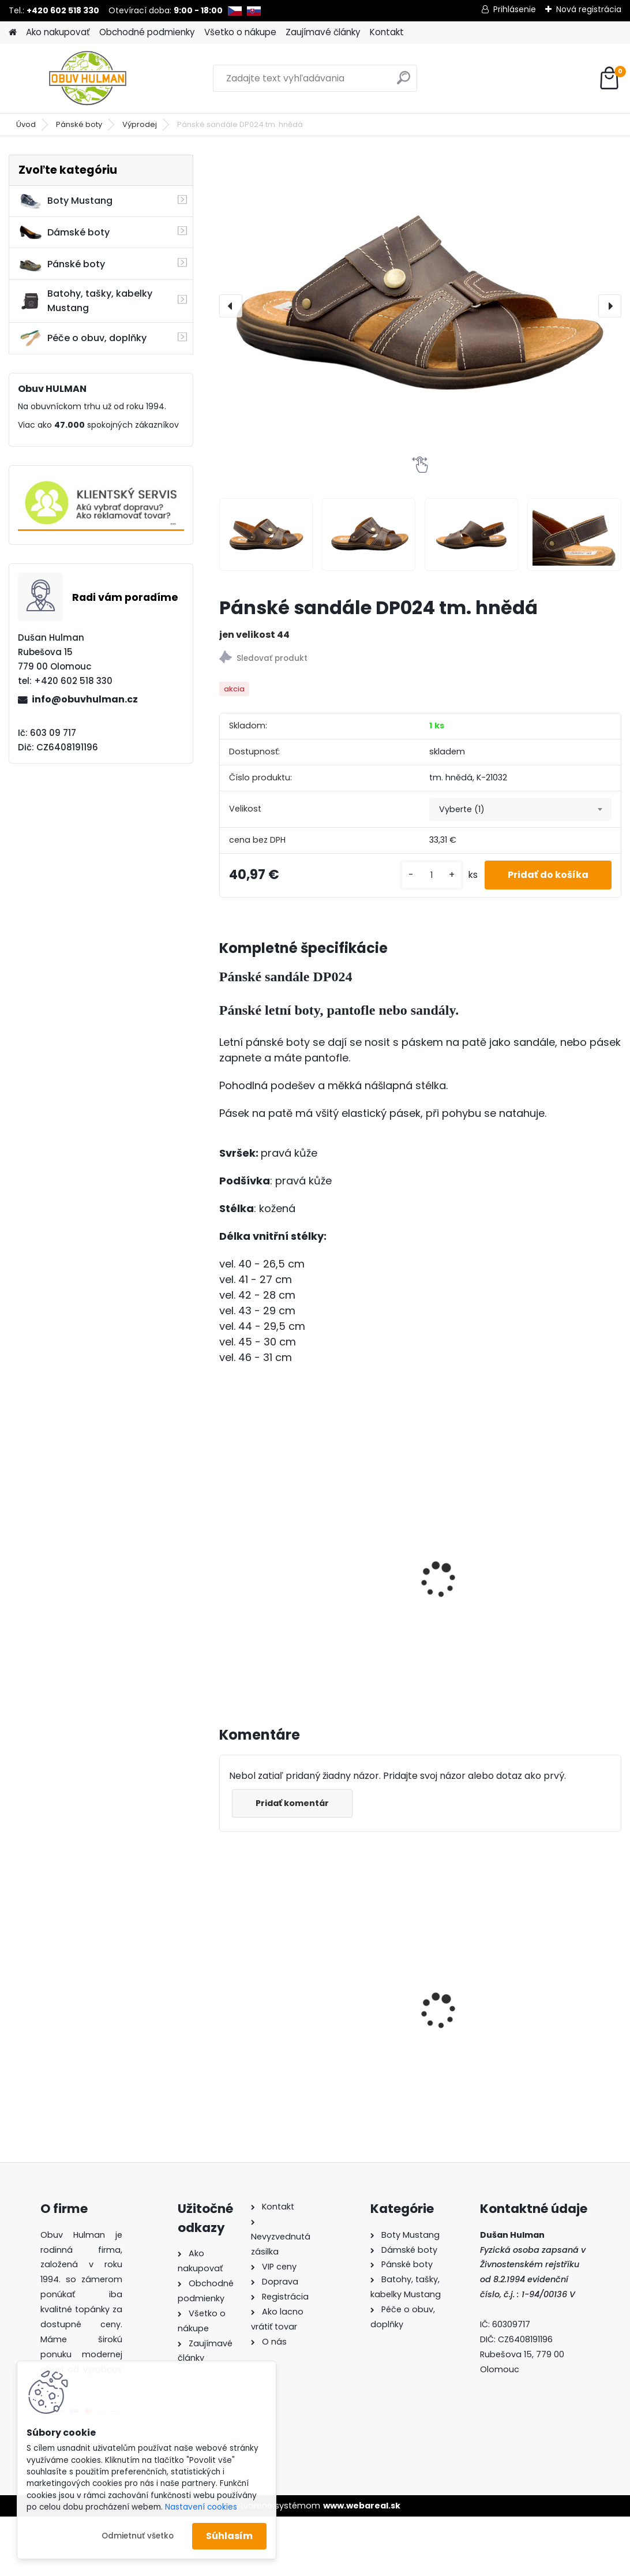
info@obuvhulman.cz (85, 699)
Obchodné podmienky (147, 32)
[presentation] (230, 305)
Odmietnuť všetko (138, 2535)
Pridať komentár (292, 1803)
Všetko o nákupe (240, 32)
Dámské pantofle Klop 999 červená (277, 1989)
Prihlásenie (514, 9)
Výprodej (139, 124)
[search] (403, 82)
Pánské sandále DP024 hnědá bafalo (279, 1558)
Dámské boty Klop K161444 (405, 1985)
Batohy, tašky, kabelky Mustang (85, 301)
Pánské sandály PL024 (414, 1580)
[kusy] (431, 875)
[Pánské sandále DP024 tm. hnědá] (420, 306)
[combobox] (520, 809)
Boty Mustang (65, 201)
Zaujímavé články (323, 32)
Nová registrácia (588, 9)
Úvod (26, 124)
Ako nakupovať (58, 32)
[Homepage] (13, 32)
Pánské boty (79, 124)
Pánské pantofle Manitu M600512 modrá (554, 1985)
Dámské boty (64, 232)
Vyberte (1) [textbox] (462, 809)
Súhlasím (229, 2536)
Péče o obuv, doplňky (82, 338)
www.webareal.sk (361, 2505)
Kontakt (387, 32)
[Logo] (88, 78)
